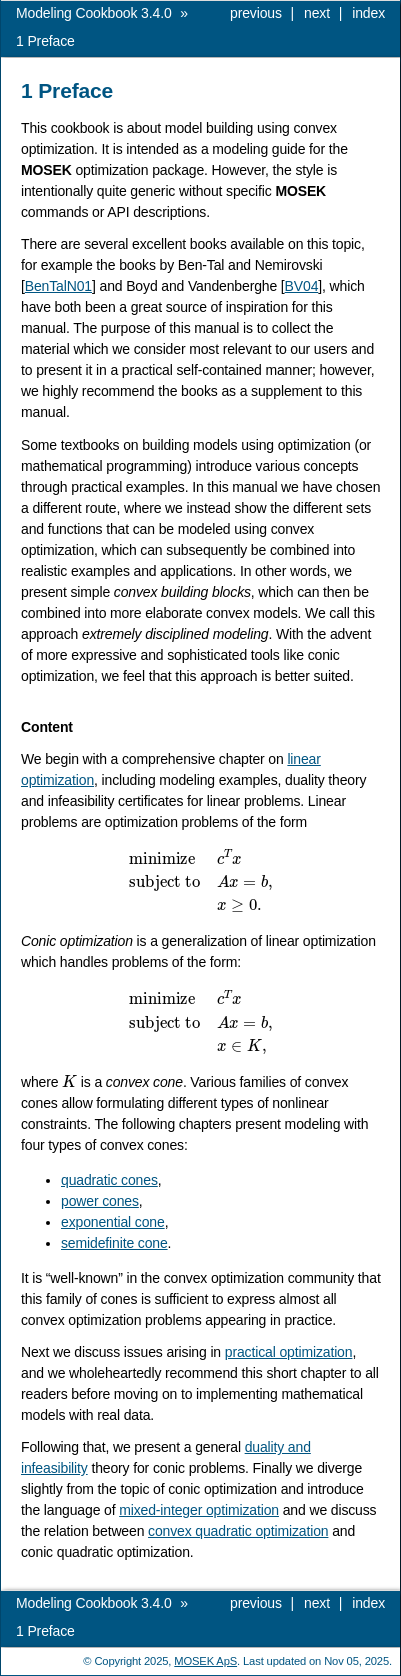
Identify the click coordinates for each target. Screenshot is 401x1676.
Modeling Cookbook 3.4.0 (94, 13)
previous (256, 13)
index (368, 13)
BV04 (302, 286)
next (317, 13)
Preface (45, 41)
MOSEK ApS (205, 1661)
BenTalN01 (58, 286)
